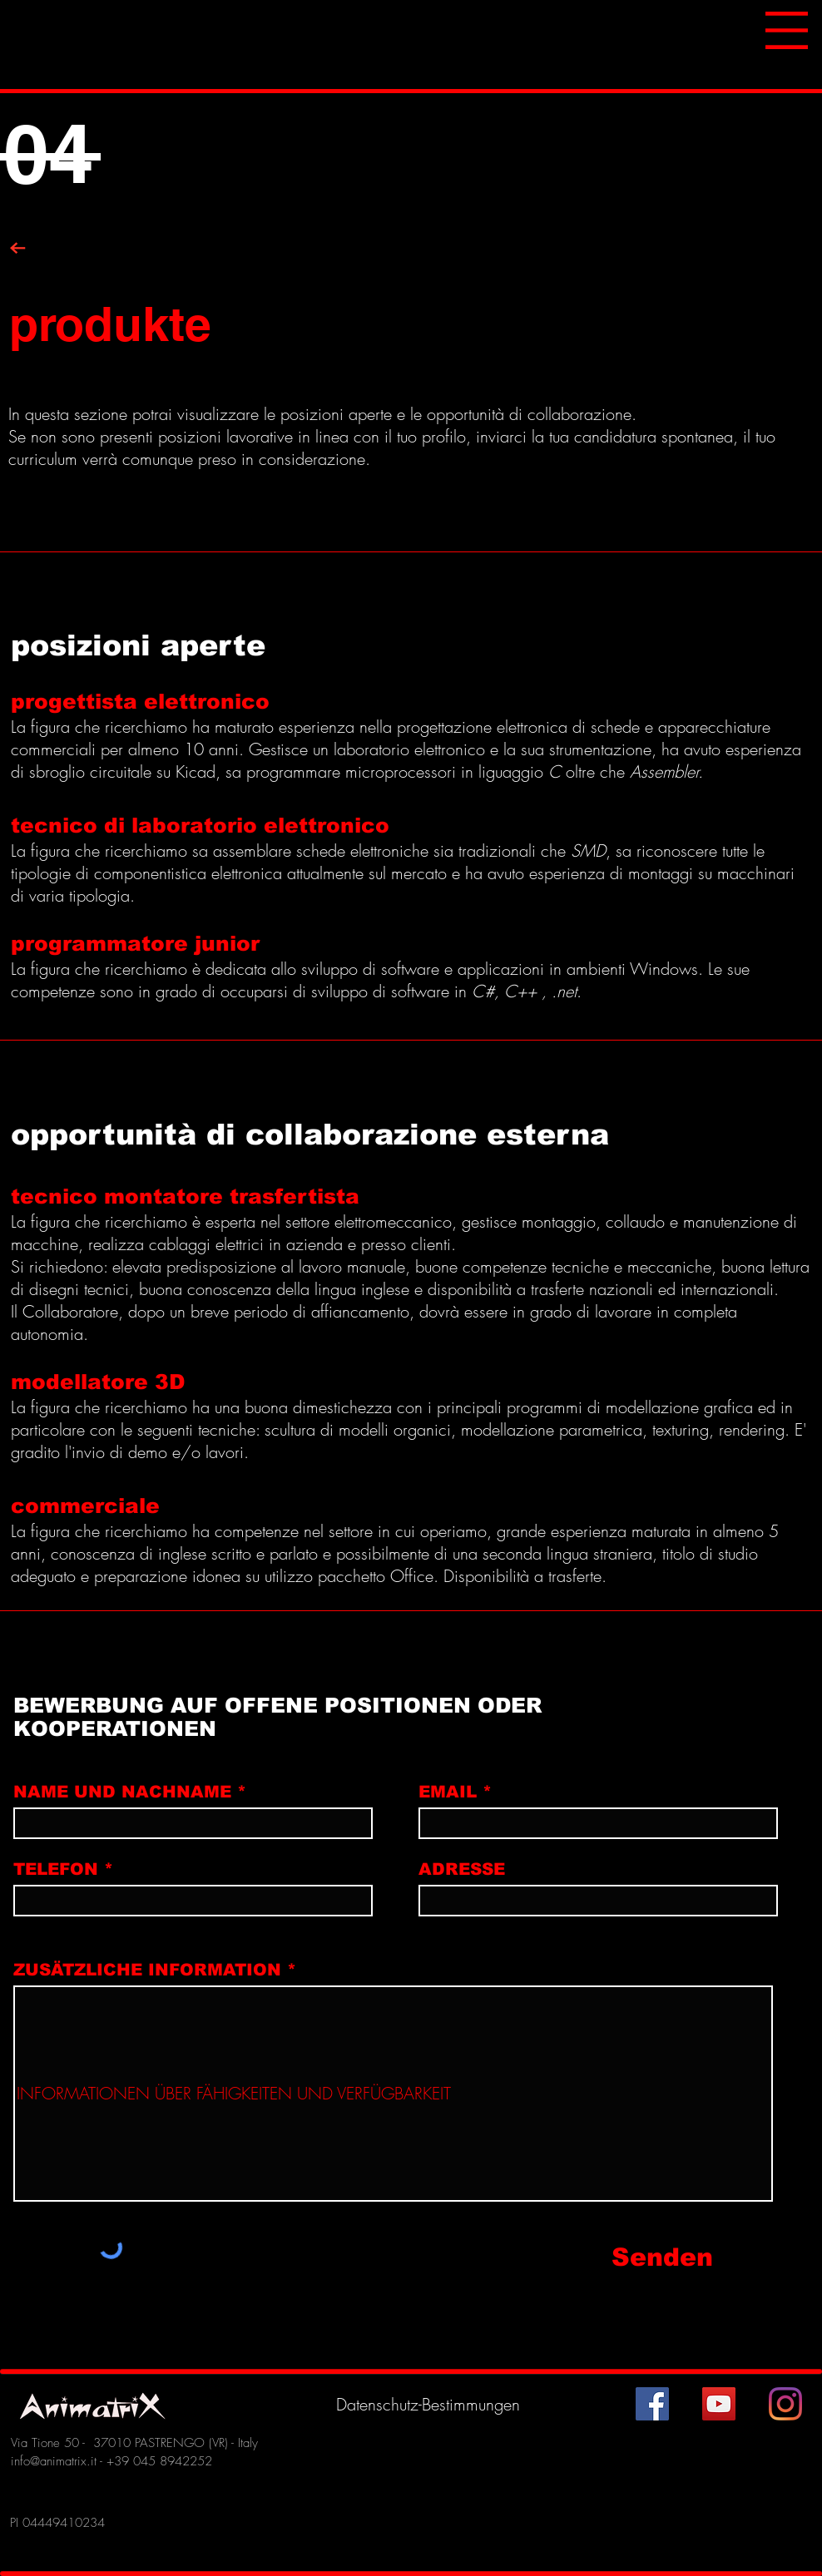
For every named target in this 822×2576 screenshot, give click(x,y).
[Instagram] (785, 2403)
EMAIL (447, 1791)
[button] (786, 30)
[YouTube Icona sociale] (718, 2403)
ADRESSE (461, 1869)
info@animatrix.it (54, 2461)
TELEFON (55, 1869)
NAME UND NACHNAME (122, 1791)
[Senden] (688, 2257)
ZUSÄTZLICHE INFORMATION (147, 1969)
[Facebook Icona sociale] (652, 2403)
